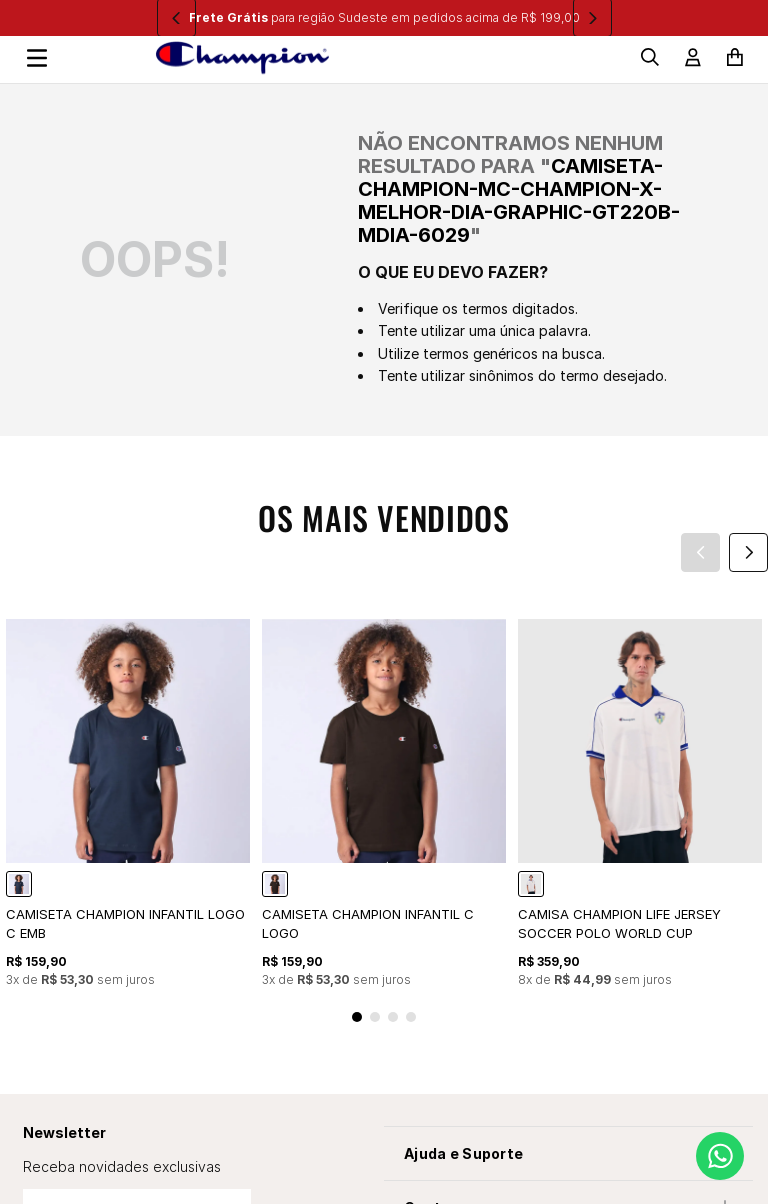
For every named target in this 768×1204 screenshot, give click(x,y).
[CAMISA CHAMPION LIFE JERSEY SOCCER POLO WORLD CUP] (640, 804)
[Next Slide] (748, 552)
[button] (357, 1017)
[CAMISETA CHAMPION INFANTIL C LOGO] (384, 804)
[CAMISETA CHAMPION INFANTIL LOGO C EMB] (128, 804)
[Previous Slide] (700, 552)
